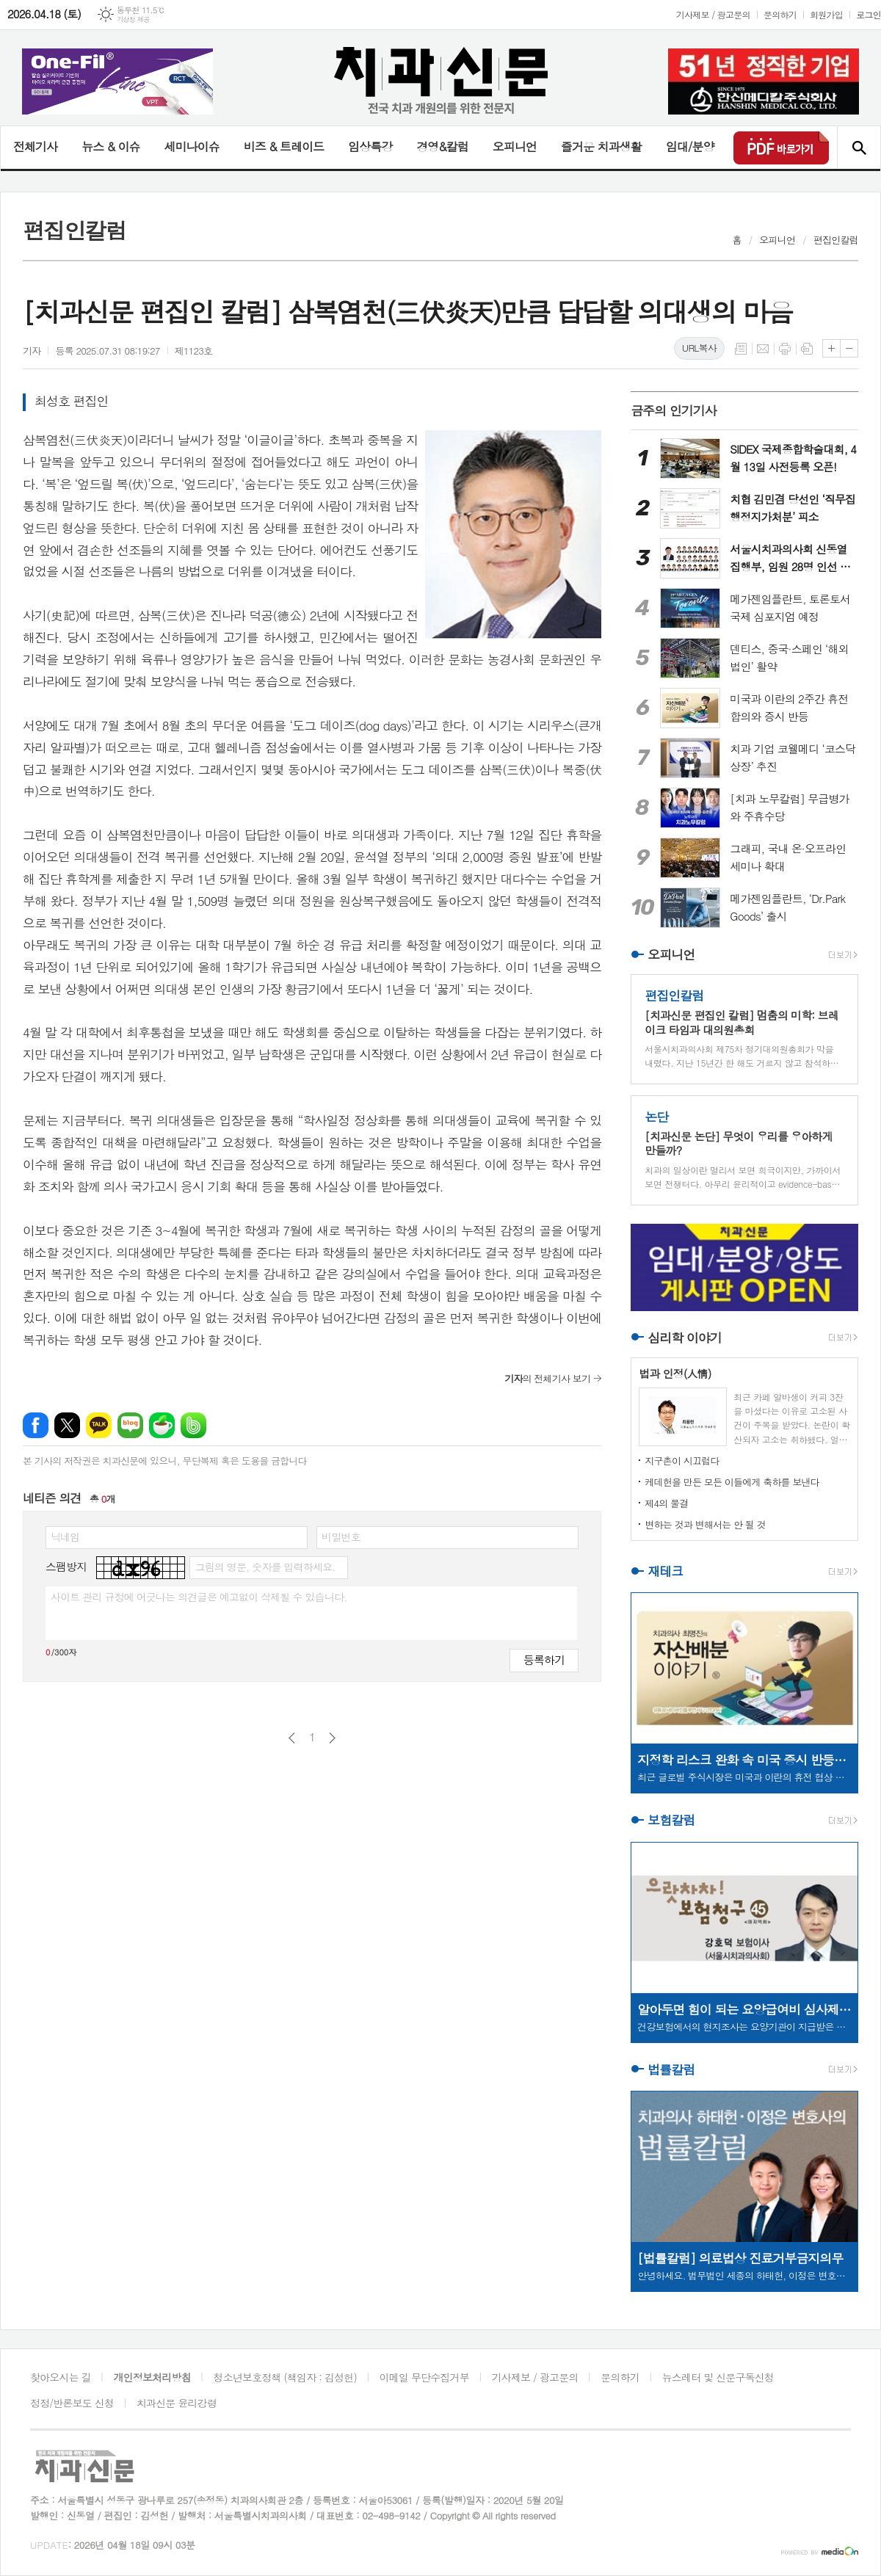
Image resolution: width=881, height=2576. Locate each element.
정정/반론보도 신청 (72, 2402)
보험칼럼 (671, 1820)
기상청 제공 (133, 19)
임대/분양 (690, 146)
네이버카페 (162, 1425)
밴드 (193, 1425)
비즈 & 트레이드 (284, 146)
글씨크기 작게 (849, 348)
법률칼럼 (671, 2069)
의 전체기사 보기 (547, 1378)
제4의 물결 (666, 1503)
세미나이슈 (191, 146)
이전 (291, 1738)
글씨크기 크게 (831, 348)
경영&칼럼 (442, 146)
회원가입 (826, 14)
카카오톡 (99, 1425)
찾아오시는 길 (60, 2377)
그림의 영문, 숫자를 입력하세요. (265, 1566)
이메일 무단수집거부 (424, 2377)
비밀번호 (341, 1536)
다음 (332, 1738)
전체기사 (35, 146)
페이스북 (35, 1425)
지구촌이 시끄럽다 (682, 1460)
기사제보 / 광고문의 (713, 14)
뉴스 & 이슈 (110, 146)
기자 (31, 351)
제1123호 (194, 351)
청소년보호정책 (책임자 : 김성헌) (285, 2377)
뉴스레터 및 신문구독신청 (718, 2377)
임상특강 (370, 146)
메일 (762, 348)
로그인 (868, 14)
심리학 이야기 (685, 1337)
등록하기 (544, 1659)
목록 (740, 348)
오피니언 (515, 146)
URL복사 (699, 348)
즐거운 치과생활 (601, 146)
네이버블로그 (130, 1425)
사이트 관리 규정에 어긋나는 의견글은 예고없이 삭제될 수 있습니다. (199, 1597)
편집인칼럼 (835, 240)
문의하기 (780, 14)
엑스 (67, 1425)
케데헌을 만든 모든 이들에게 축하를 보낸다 (732, 1482)
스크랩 (807, 348)
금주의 (674, 410)
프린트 (784, 348)
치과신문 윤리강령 (177, 2402)
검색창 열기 (858, 147)
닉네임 (65, 1536)
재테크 (665, 1571)
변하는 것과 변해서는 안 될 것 (705, 1524)
